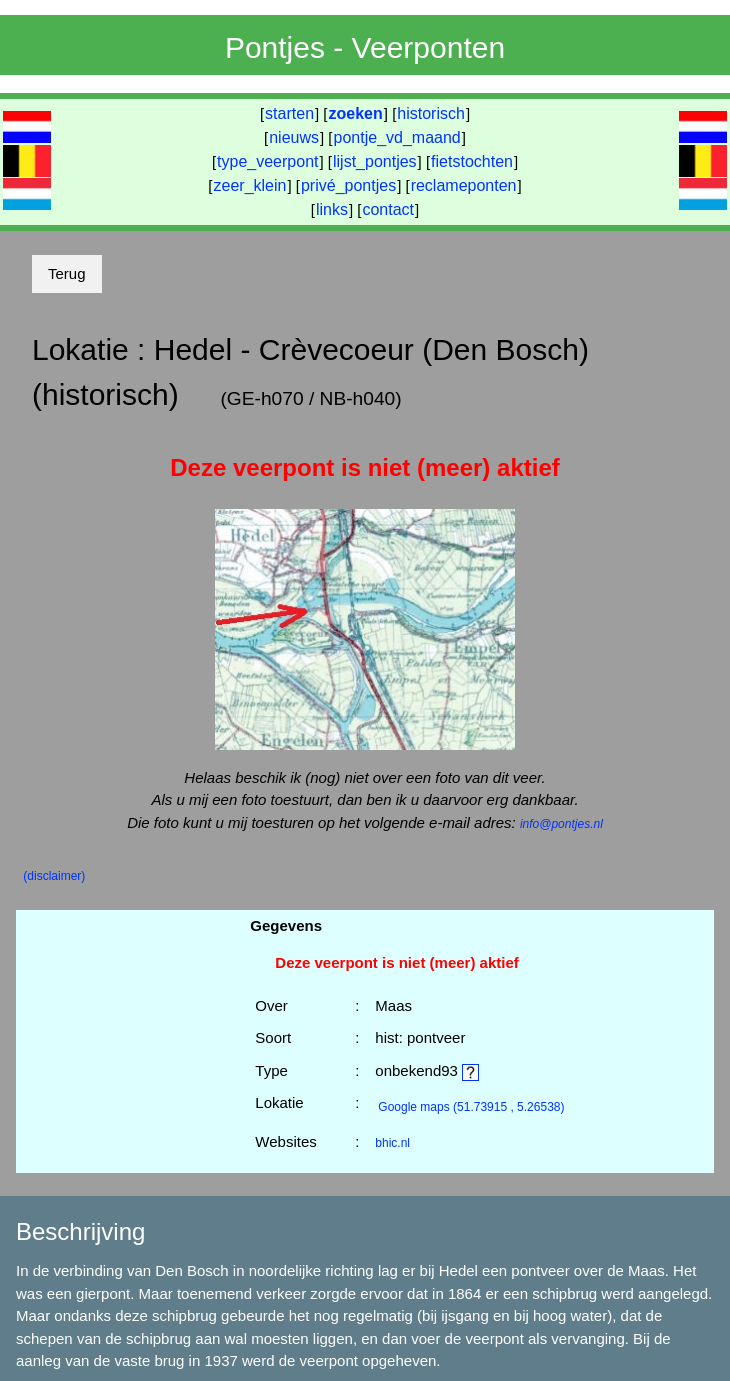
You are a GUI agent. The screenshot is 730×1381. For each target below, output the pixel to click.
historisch (431, 113)
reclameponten (464, 185)
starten (289, 113)
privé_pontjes (348, 185)
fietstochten (472, 161)
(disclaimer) (54, 876)
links (332, 209)
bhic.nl (392, 1143)
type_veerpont (267, 161)
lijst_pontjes (375, 161)
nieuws (294, 137)
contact (388, 209)
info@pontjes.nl (561, 824)
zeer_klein (250, 185)
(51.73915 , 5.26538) (471, 1107)
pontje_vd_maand (397, 137)
